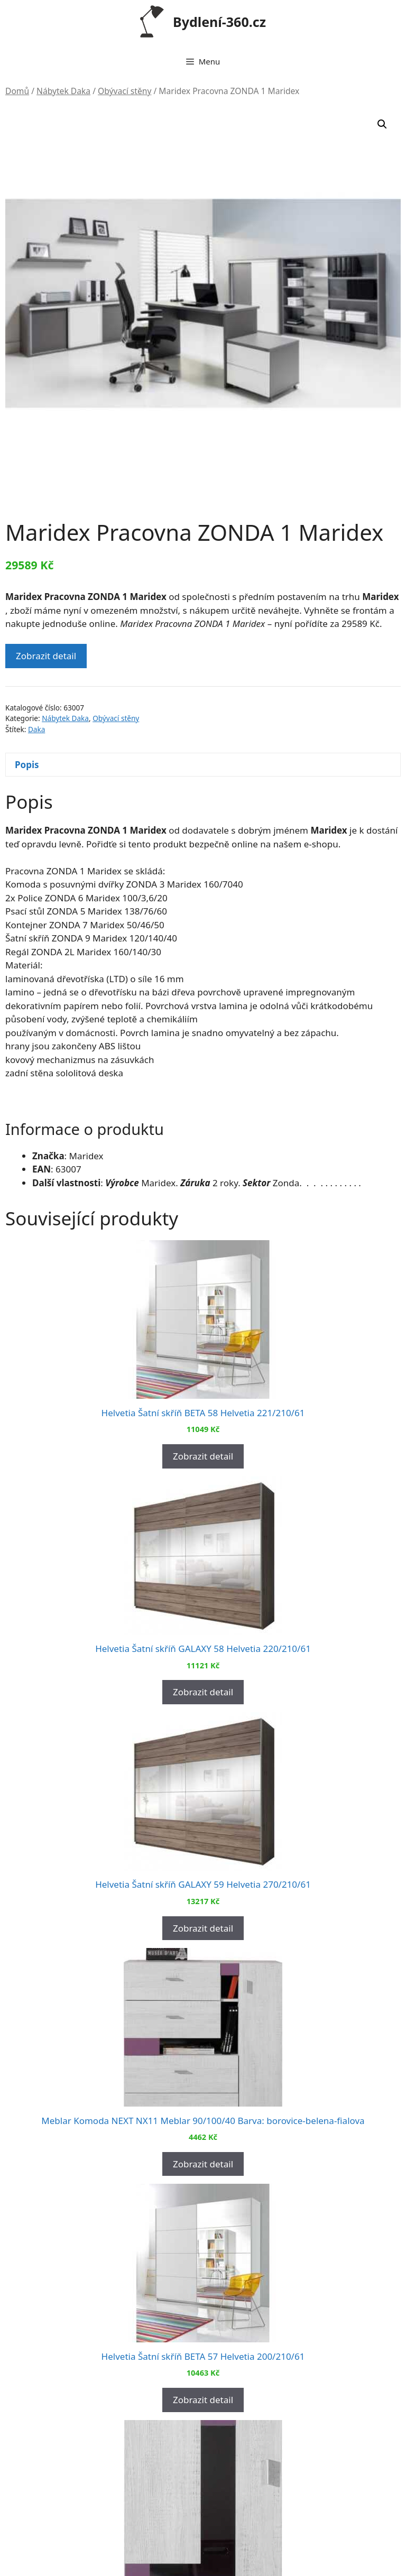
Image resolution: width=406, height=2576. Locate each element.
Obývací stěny (124, 91)
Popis (27, 765)
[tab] (203, 765)
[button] (382, 124)
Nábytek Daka (63, 91)
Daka (36, 729)
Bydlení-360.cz (219, 22)
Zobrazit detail (46, 656)
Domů (17, 91)
